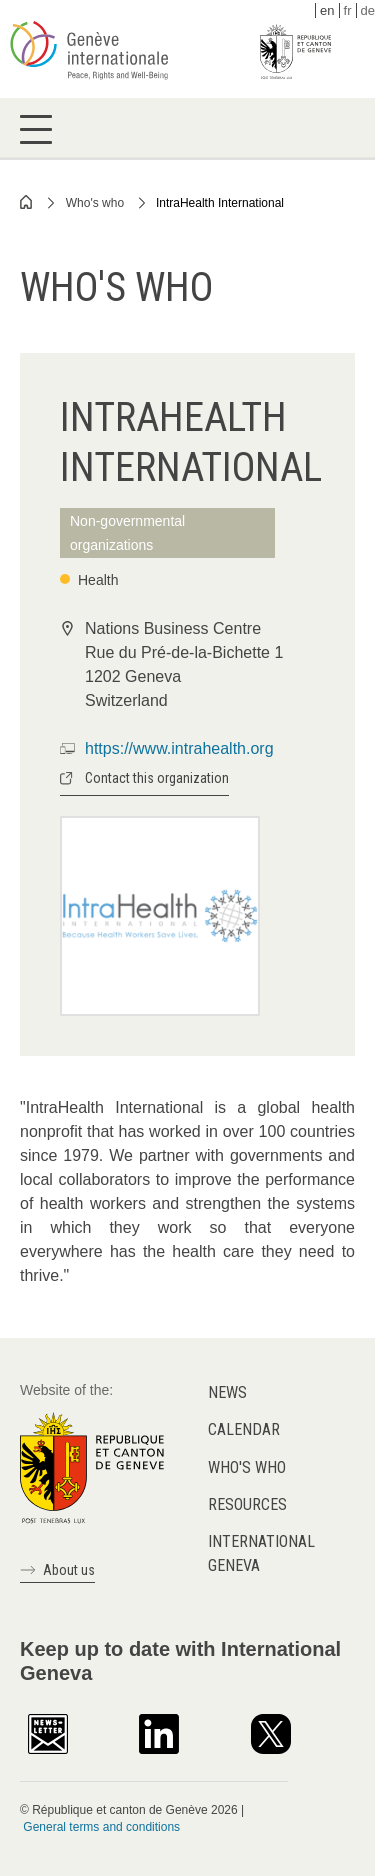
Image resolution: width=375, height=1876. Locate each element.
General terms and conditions (101, 1827)
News (227, 1392)
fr (348, 10)
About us (69, 1570)
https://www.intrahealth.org (179, 748)
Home (27, 202)
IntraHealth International (220, 203)
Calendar (244, 1429)
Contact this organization (157, 778)
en (327, 10)
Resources (247, 1504)
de (368, 10)
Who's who (95, 203)
